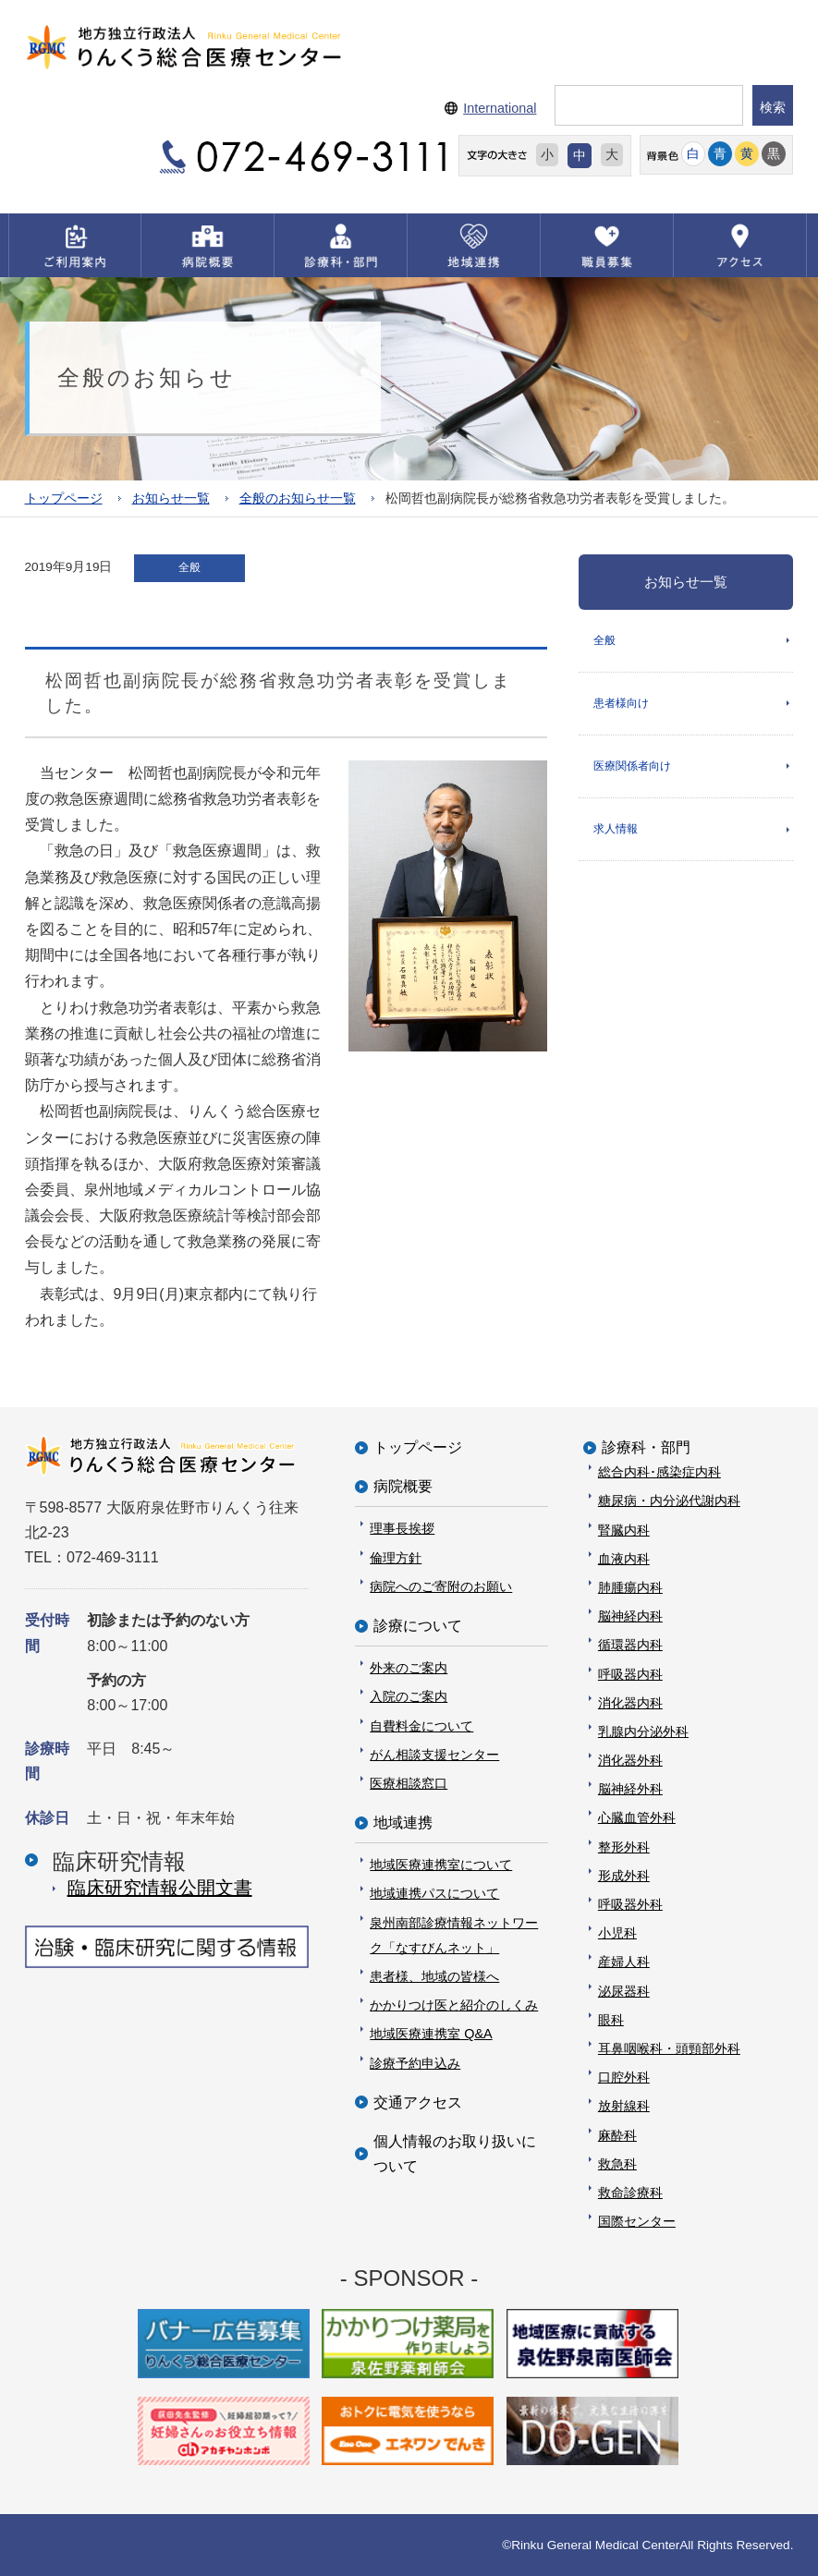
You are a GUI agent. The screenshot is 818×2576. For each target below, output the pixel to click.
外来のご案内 (408, 1667)
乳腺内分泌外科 (643, 1731)
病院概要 (403, 1486)
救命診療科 (630, 2192)
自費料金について (421, 1726)
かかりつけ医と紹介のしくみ (454, 2005)
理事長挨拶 (402, 1528)
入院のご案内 (408, 1696)
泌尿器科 (624, 1991)
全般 (604, 640)
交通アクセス (417, 2102)
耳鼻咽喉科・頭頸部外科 (669, 2048)
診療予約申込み (415, 2063)
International (499, 108)
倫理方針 (395, 1557)
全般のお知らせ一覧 (297, 498)
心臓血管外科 (637, 1817)
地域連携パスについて (434, 1893)
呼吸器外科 (630, 1904)
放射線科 (624, 2105)
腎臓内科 (624, 1530)
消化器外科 (630, 1760)
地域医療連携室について (441, 1864)
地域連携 (403, 1822)
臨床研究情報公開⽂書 (159, 1887)
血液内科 (624, 1558)
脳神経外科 (630, 1788)
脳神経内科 (630, 1616)
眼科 (611, 2019)
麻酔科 (617, 2135)
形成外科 (624, 1875)
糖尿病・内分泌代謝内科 (669, 1500)
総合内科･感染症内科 (659, 1471)
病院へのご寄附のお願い (441, 1586)
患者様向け (621, 703)
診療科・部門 (646, 1447)
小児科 (617, 1933)
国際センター (637, 2221)
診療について (417, 1626)
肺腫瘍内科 (630, 1587)
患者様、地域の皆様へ (434, 1976)
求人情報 (615, 828)
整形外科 (624, 1847)
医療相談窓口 (408, 1783)
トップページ (64, 498)
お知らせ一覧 (171, 498)
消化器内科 (630, 1702)
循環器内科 (630, 1644)
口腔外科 (624, 2077)
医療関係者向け (632, 765)
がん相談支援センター (434, 1754)
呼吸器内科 (630, 1674)
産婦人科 (624, 1961)
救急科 (617, 2164)
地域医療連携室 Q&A (431, 2033)
